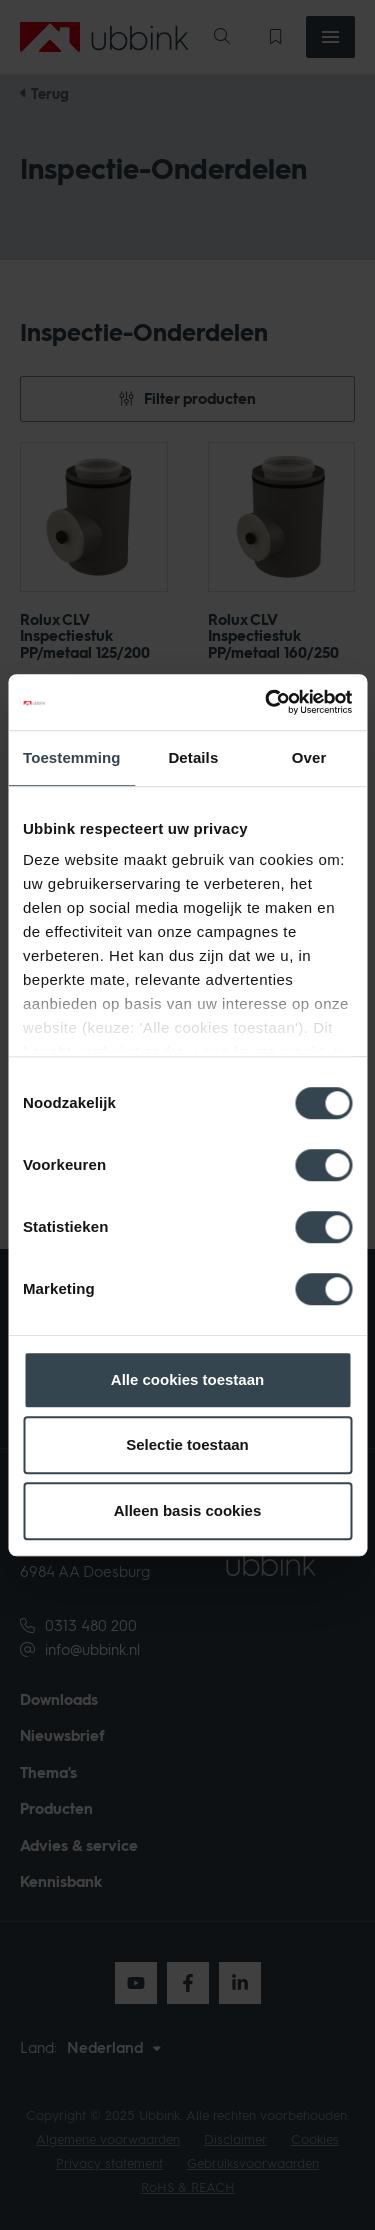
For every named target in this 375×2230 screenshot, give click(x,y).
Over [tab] (309, 757)
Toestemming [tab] (72, 757)
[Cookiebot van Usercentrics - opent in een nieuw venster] (267, 702)
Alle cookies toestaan (187, 1379)
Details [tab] (193, 757)
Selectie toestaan (187, 1444)
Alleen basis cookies (188, 1510)
